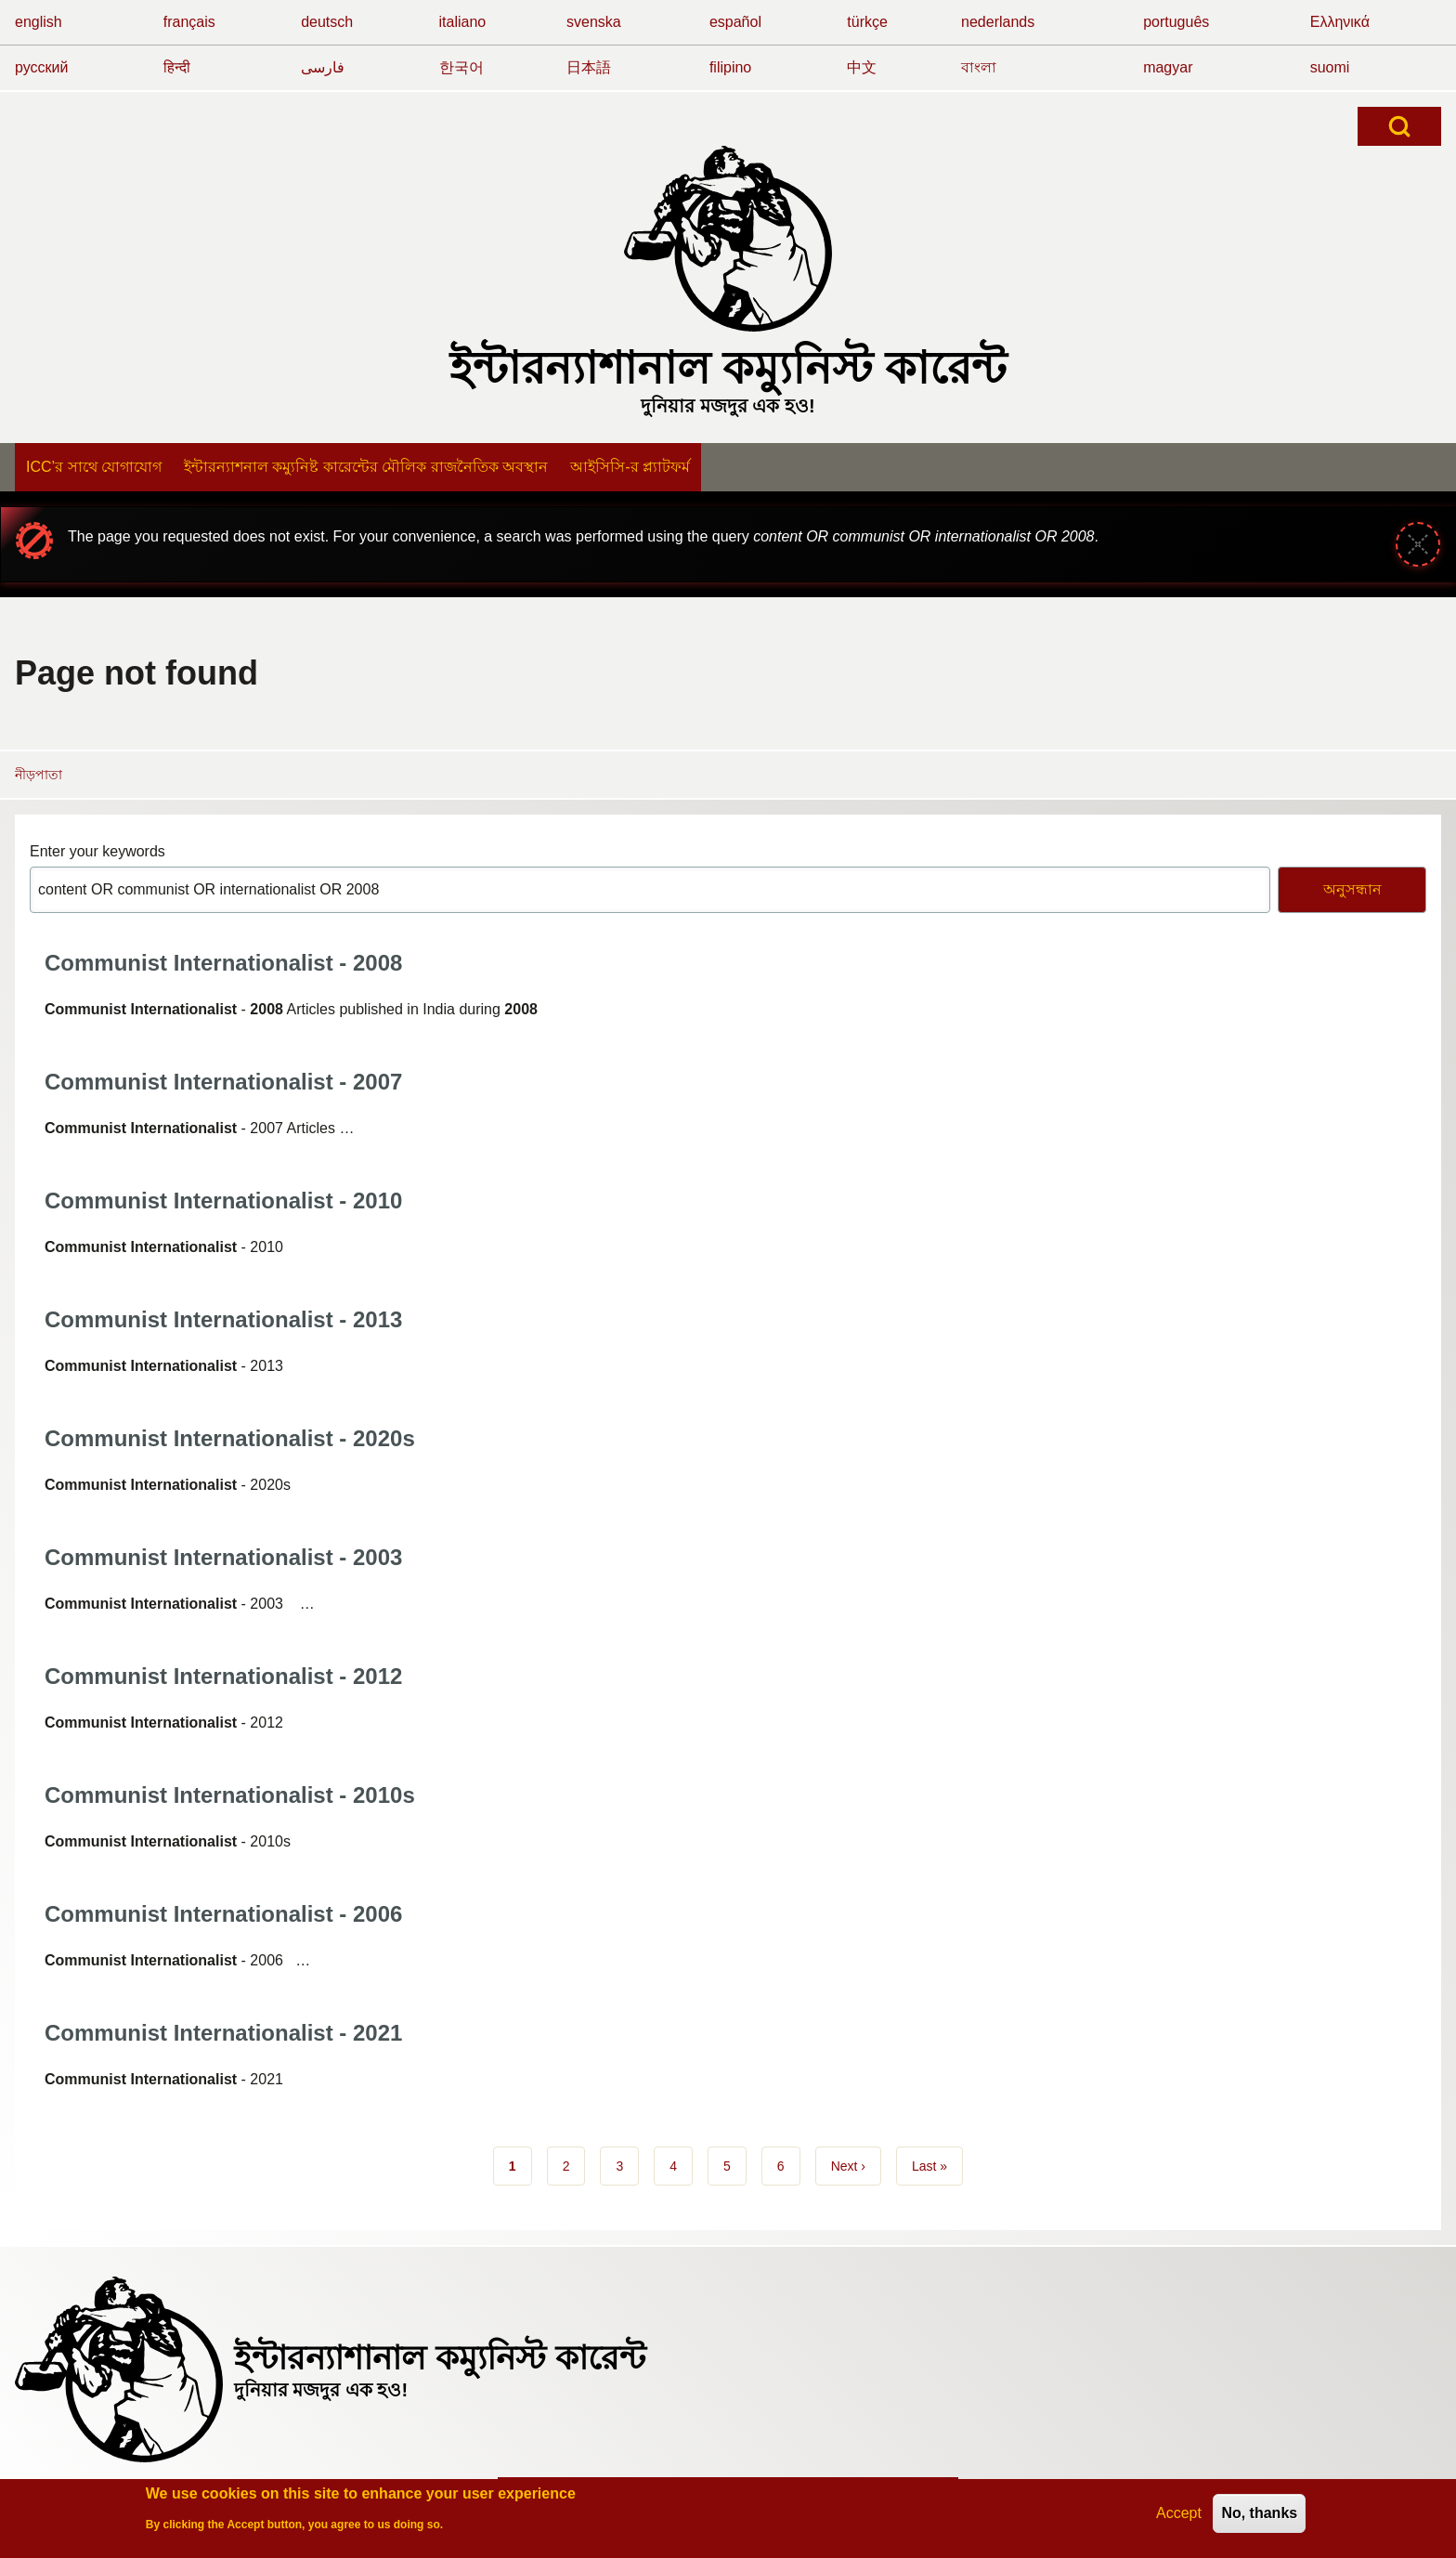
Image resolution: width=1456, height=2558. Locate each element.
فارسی (322, 67)
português (1176, 22)
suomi (1330, 67)
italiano (463, 22)
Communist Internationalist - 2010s (230, 1795)
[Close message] (1418, 544)
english (38, 22)
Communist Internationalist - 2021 (223, 2032)
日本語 (588, 67)
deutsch (327, 22)
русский (41, 67)
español (735, 22)
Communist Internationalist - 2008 (223, 962)
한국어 (461, 67)
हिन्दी (176, 67)
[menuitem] (94, 467)
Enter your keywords (97, 851)
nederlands (997, 22)
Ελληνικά (1340, 22)
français (189, 22)
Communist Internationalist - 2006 (223, 1913)
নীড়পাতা (38, 774)
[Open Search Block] (1399, 126)
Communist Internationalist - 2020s (230, 1438)
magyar (1167, 67)
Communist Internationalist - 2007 (223, 1081)
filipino (730, 67)
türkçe (867, 22)
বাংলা (978, 67)
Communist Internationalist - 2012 (223, 1676)
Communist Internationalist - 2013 (223, 1319)
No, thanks (1259, 2518)
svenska (593, 22)
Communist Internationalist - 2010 (223, 1200)
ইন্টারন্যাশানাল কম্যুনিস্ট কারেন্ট (728, 368)
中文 (862, 67)
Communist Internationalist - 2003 (223, 1557)
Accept (1179, 2518)
